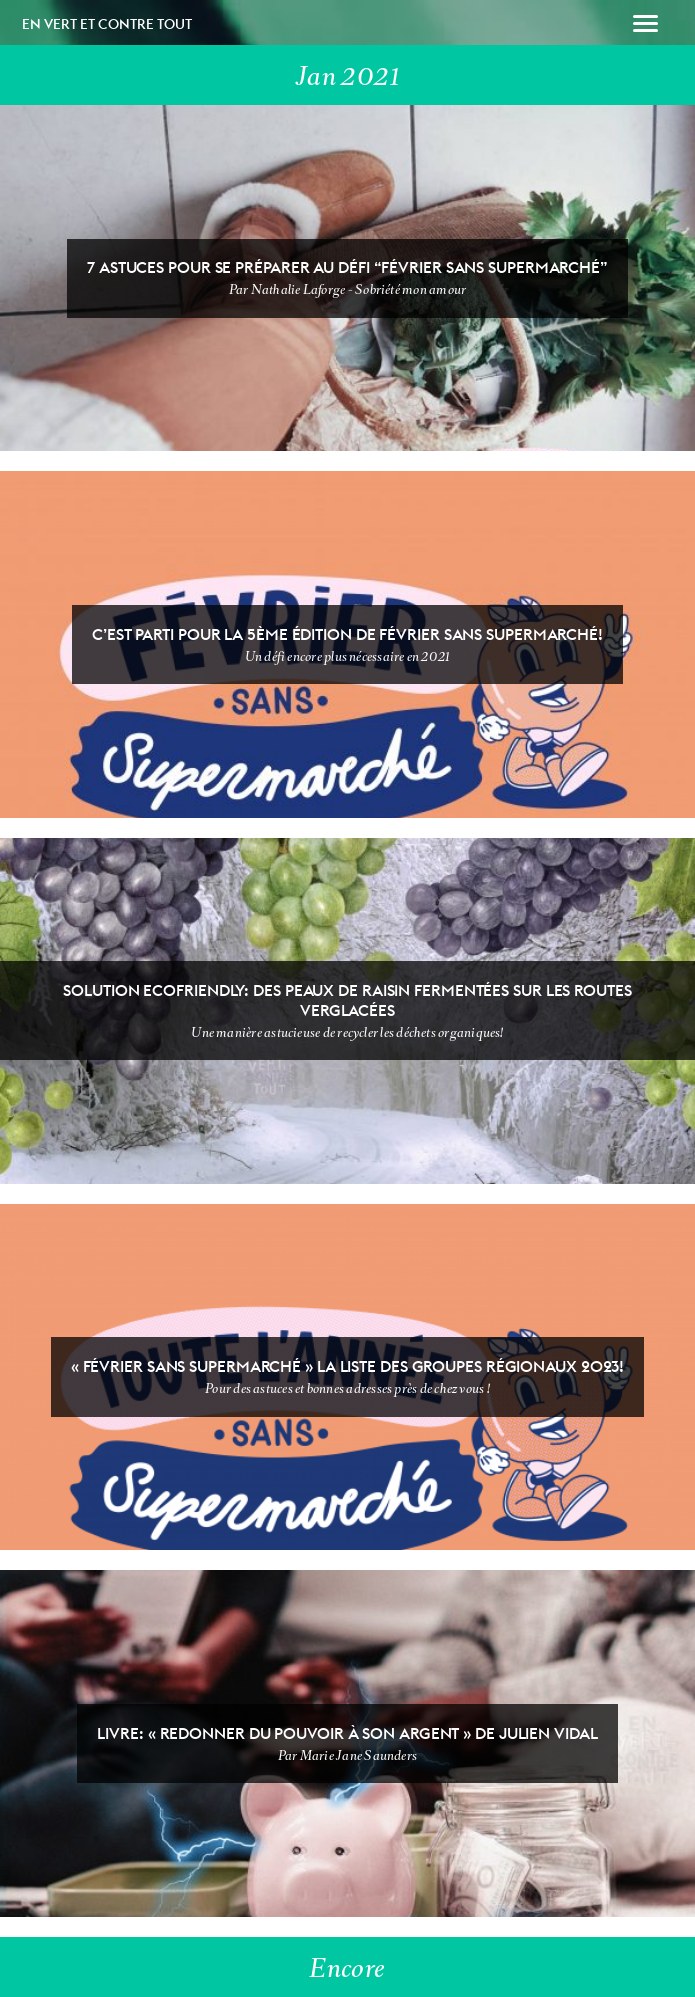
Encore (347, 1968)
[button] (645, 26)
